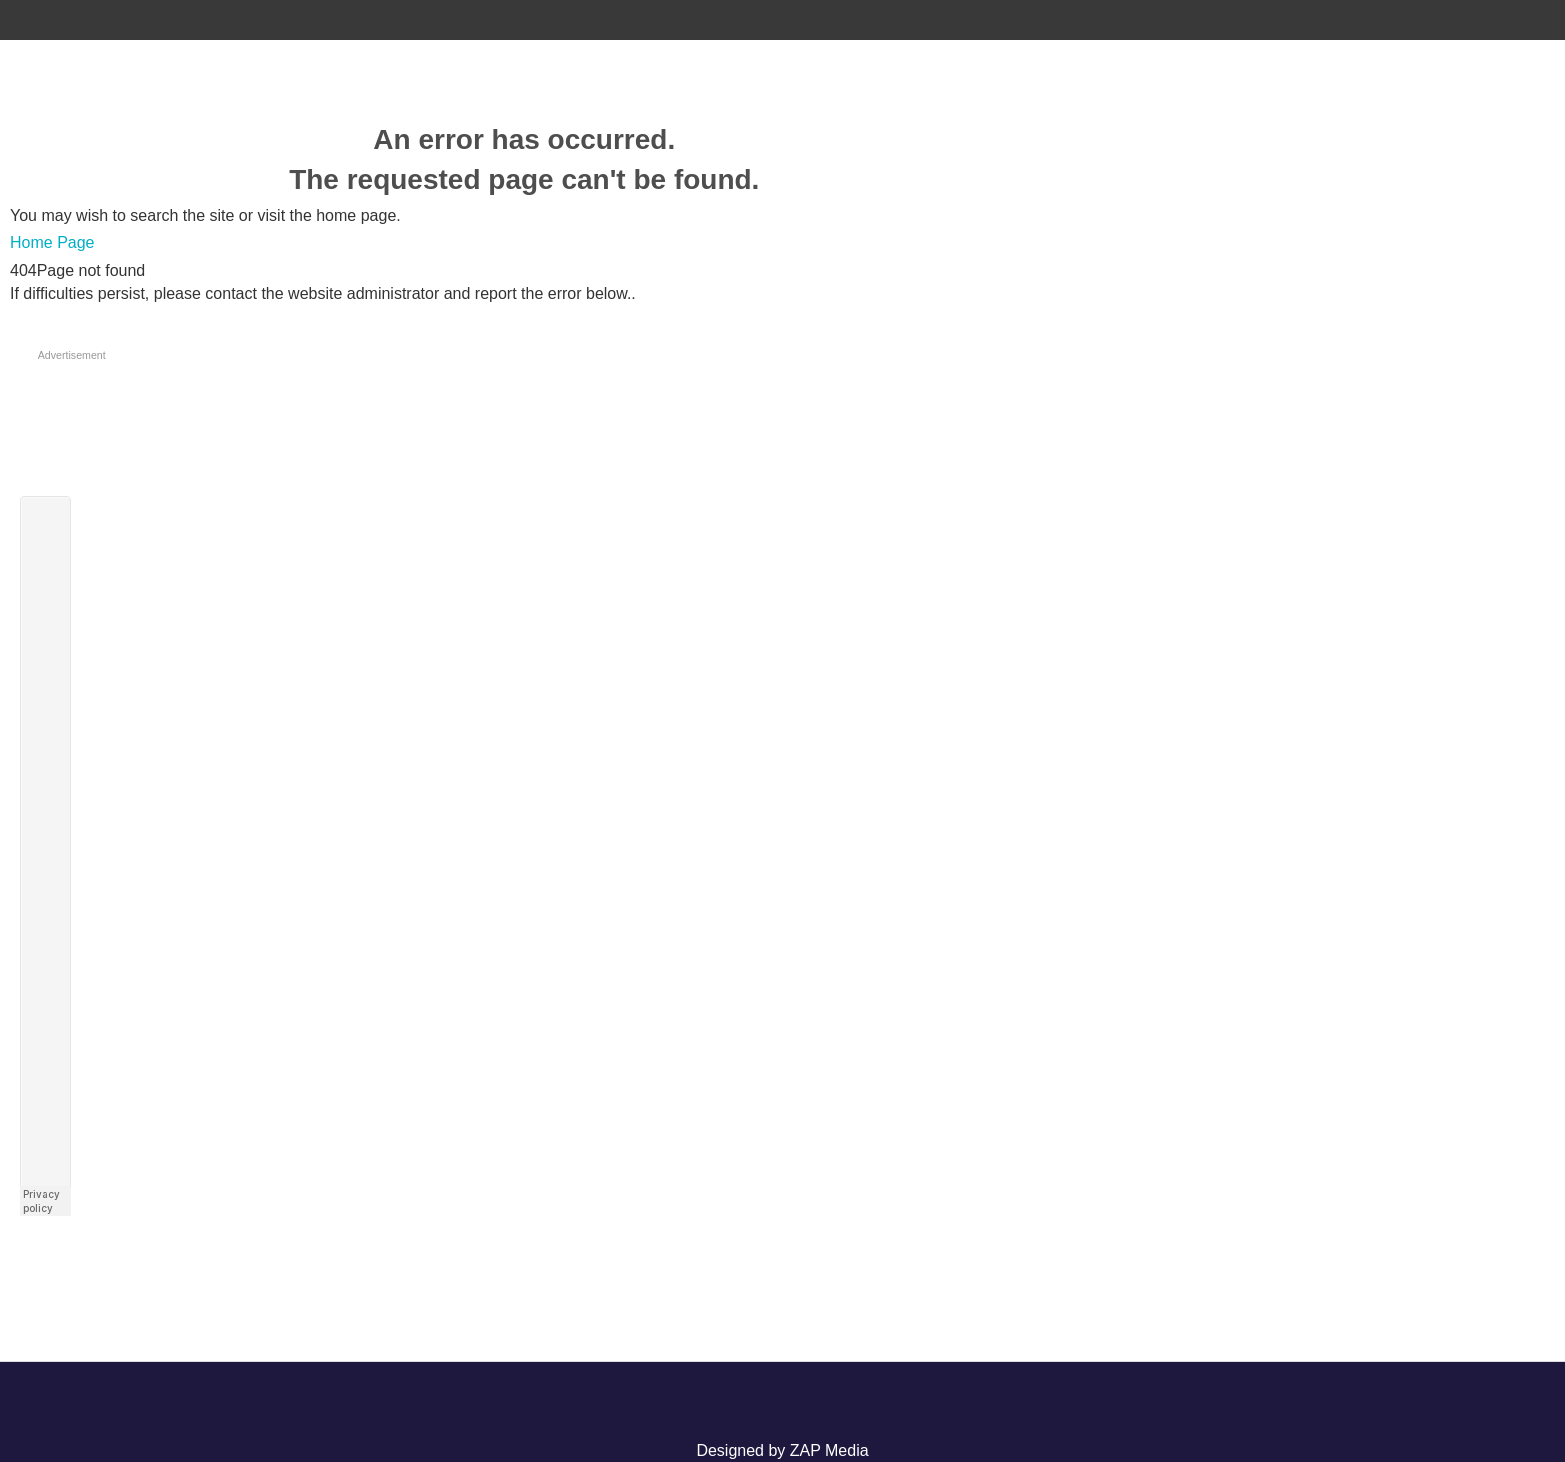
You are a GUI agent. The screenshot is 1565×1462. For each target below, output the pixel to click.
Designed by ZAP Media (782, 1450)
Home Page (52, 242)
